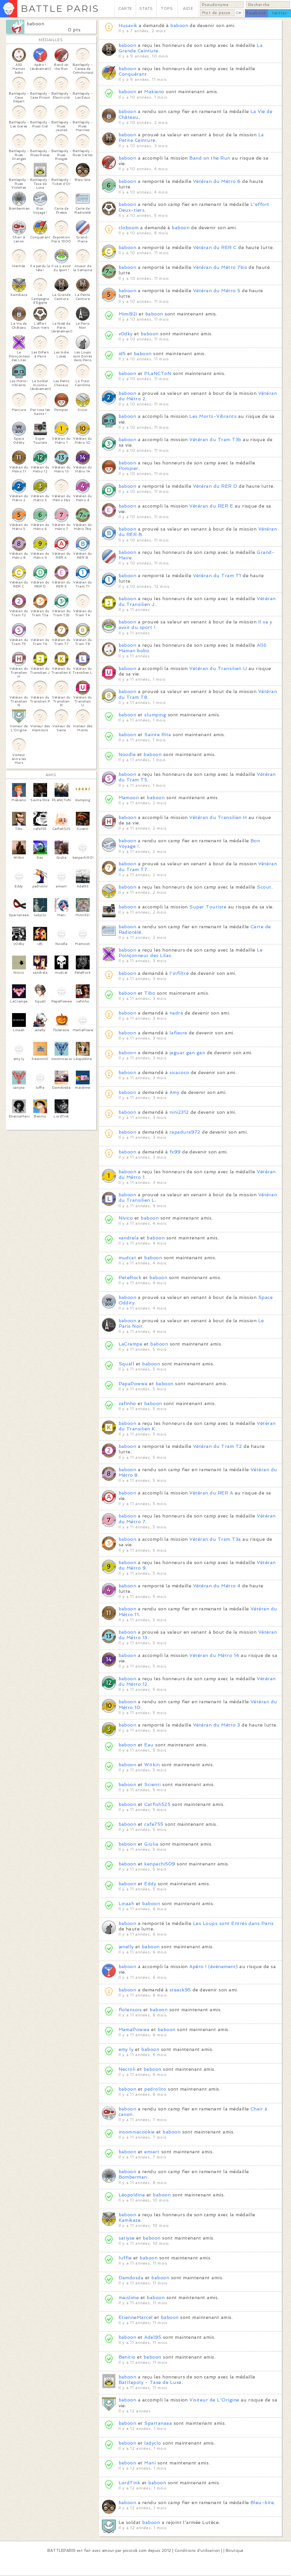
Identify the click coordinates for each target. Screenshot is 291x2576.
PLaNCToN (157, 373)
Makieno (154, 91)
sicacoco (179, 1072)
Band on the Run (209, 158)
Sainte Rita (157, 734)
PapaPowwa (133, 1383)
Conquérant (133, 74)
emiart (151, 2151)
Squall (126, 1364)
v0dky (126, 333)
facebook (256, 13)
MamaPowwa (134, 2029)
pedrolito (155, 2089)
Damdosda (131, 2277)
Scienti (152, 1784)
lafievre (178, 1033)
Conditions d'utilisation (197, 2550)
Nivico (126, 1218)
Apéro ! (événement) (213, 1966)
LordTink (129, 2482)
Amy (174, 1092)
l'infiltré (179, 973)
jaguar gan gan (187, 1052)
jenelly (126, 1946)
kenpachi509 (159, 1864)
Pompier (128, 468)
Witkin (152, 1764)
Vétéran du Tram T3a (215, 1539)
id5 (122, 353)
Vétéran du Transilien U (218, 668)
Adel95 (152, 2337)
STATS (146, 8)
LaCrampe (130, 1344)
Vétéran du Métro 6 (217, 181)
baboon (36, 23)
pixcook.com (135, 2550)
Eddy (150, 1883)
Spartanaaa (158, 2423)
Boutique (235, 2550)
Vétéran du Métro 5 (216, 290)
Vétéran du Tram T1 (217, 575)
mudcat (127, 1257)
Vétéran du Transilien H (218, 817)
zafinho (127, 1403)
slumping (155, 714)
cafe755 (153, 1824)
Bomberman (133, 2177)
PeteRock (130, 1277)
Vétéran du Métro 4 (217, 1586)
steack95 (180, 1990)
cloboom (129, 227)
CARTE (125, 8)
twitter (279, 13)
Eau (148, 1745)
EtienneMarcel (136, 2317)
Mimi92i (128, 314)
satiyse (127, 2238)
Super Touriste (207, 907)
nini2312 (179, 1112)
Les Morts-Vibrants (212, 416)
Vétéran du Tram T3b (215, 439)
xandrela (129, 1238)
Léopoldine (132, 2195)
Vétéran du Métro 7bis (220, 267)
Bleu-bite (262, 2502)
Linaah (126, 1903)
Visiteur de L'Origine (214, 2400)
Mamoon (129, 797)
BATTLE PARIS (60, 8)
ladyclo (152, 2443)
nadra (176, 1013)
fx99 (175, 1152)
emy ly (126, 2049)
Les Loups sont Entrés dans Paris (233, 1923)
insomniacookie (137, 2132)
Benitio (127, 2357)
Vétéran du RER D (215, 486)
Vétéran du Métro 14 (214, 1655)
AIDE (188, 8)
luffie (125, 2258)
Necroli (127, 2069)
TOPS (167, 8)
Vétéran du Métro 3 (216, 1725)
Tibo (149, 993)
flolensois (130, 2009)
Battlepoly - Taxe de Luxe (150, 2382)
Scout (264, 887)
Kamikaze (130, 2220)
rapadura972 (185, 1132)
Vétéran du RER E (211, 506)
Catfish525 (157, 1804)
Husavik (128, 25)
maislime (129, 2297)
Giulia (151, 1844)
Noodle (127, 754)
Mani (150, 2463)
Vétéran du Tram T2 (217, 1446)
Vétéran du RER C (215, 247)
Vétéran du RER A (211, 1493)
